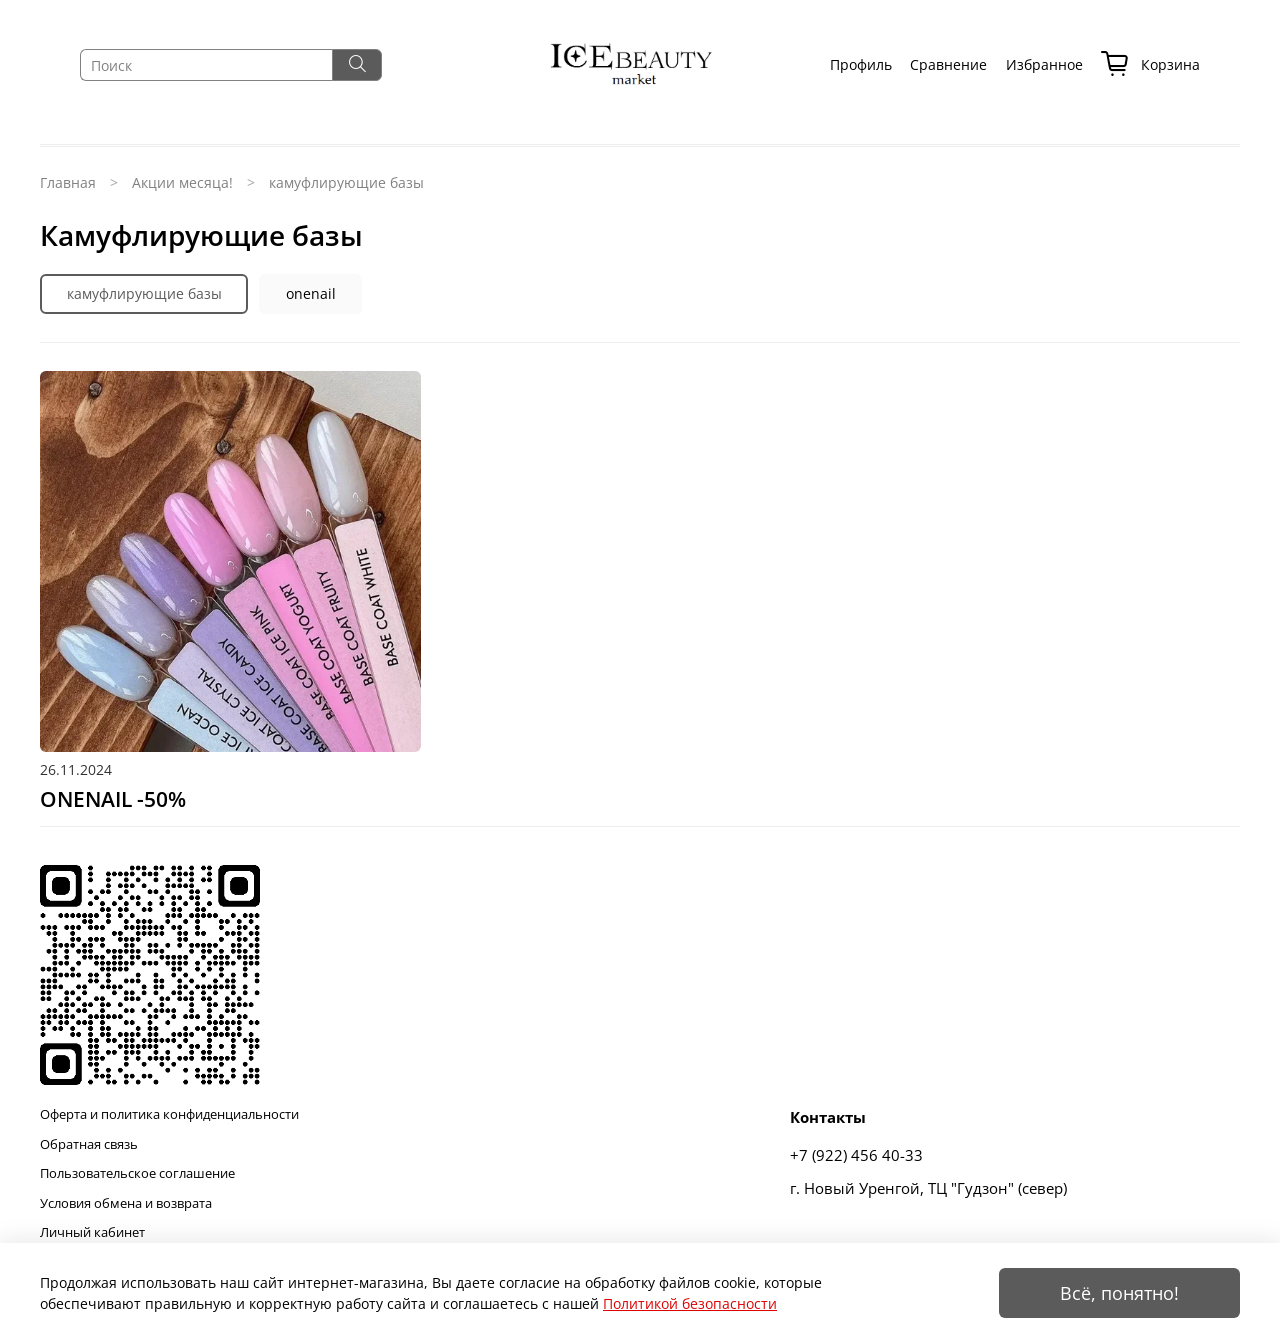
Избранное (1044, 64)
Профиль (861, 64)
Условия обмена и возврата (126, 1203)
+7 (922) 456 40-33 (856, 1155)
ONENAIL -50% (113, 799)
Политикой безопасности (690, 1303)
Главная (68, 182)
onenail (311, 293)
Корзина (1150, 65)
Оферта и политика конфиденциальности (169, 1114)
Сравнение (948, 64)
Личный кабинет (92, 1232)
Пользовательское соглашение (137, 1173)
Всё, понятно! (1119, 1293)
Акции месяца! (182, 182)
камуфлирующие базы (144, 293)
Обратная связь (89, 1144)
